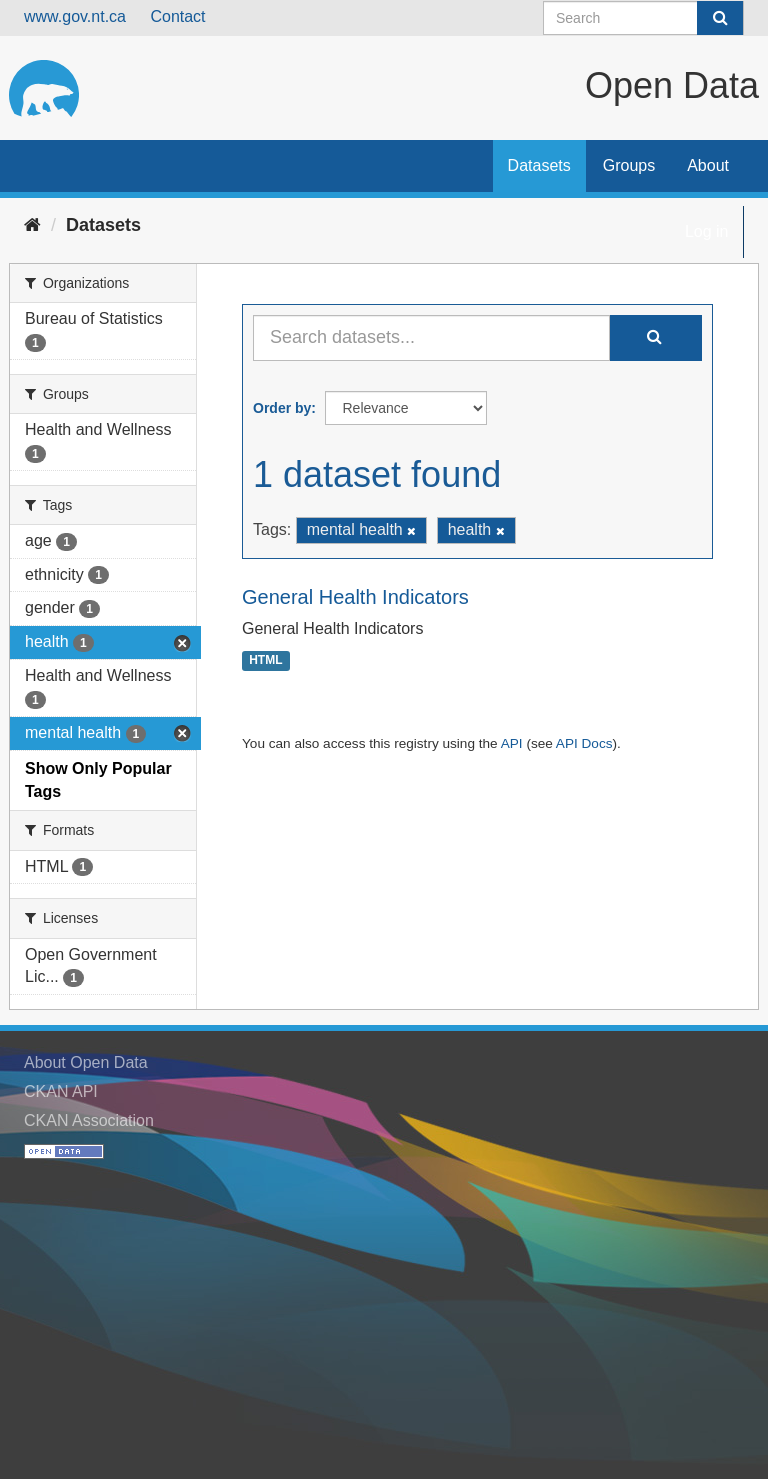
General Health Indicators (355, 597)
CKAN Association (89, 1120)
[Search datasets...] (431, 338)
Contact (177, 16)
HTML (265, 661)
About (708, 165)
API (512, 743)
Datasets (539, 165)
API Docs (584, 743)
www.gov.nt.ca (75, 16)
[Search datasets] (643, 18)
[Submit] (720, 18)
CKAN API (61, 1091)
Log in (707, 231)
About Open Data (86, 1062)
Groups (629, 165)
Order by (282, 408)
